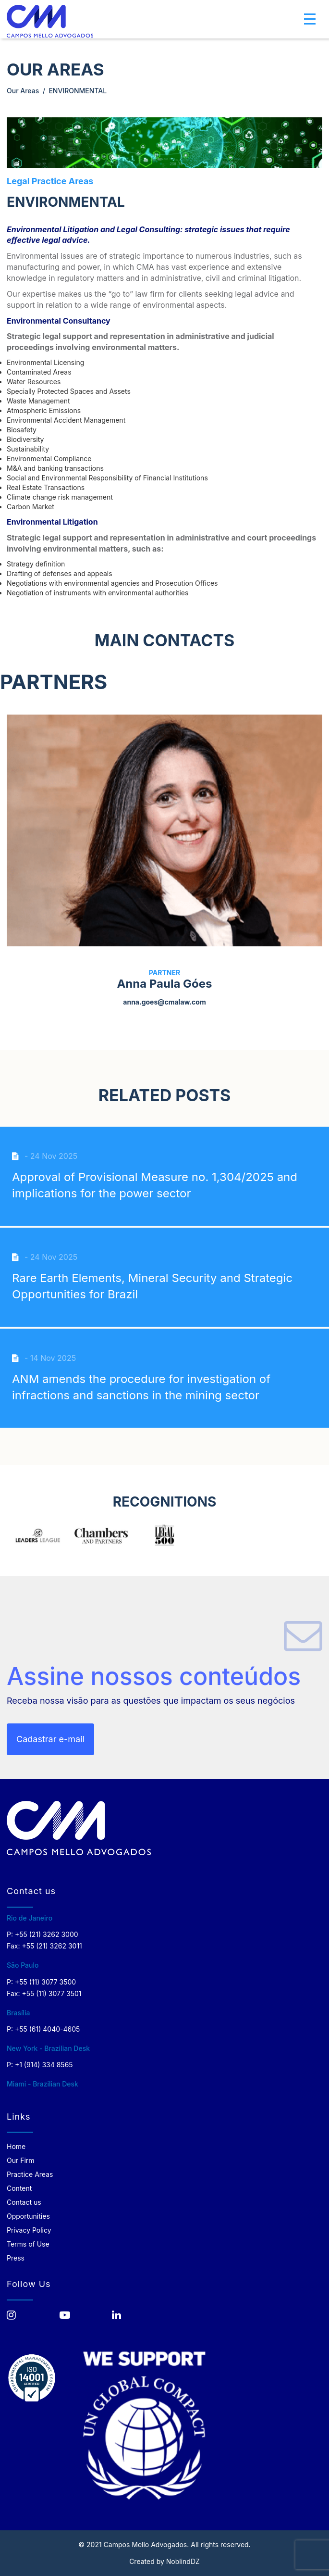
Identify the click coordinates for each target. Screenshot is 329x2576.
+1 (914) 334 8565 (44, 2065)
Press (15, 2258)
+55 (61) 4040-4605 (47, 2029)
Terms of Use (28, 2244)
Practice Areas (30, 2174)
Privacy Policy (29, 2230)
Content (19, 2188)
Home (16, 2146)
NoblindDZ (183, 2561)
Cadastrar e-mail (50, 1739)
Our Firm (21, 2160)
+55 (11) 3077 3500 (45, 1982)
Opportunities (28, 2216)
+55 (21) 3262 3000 (46, 1934)
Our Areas (23, 91)
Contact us (24, 2202)
